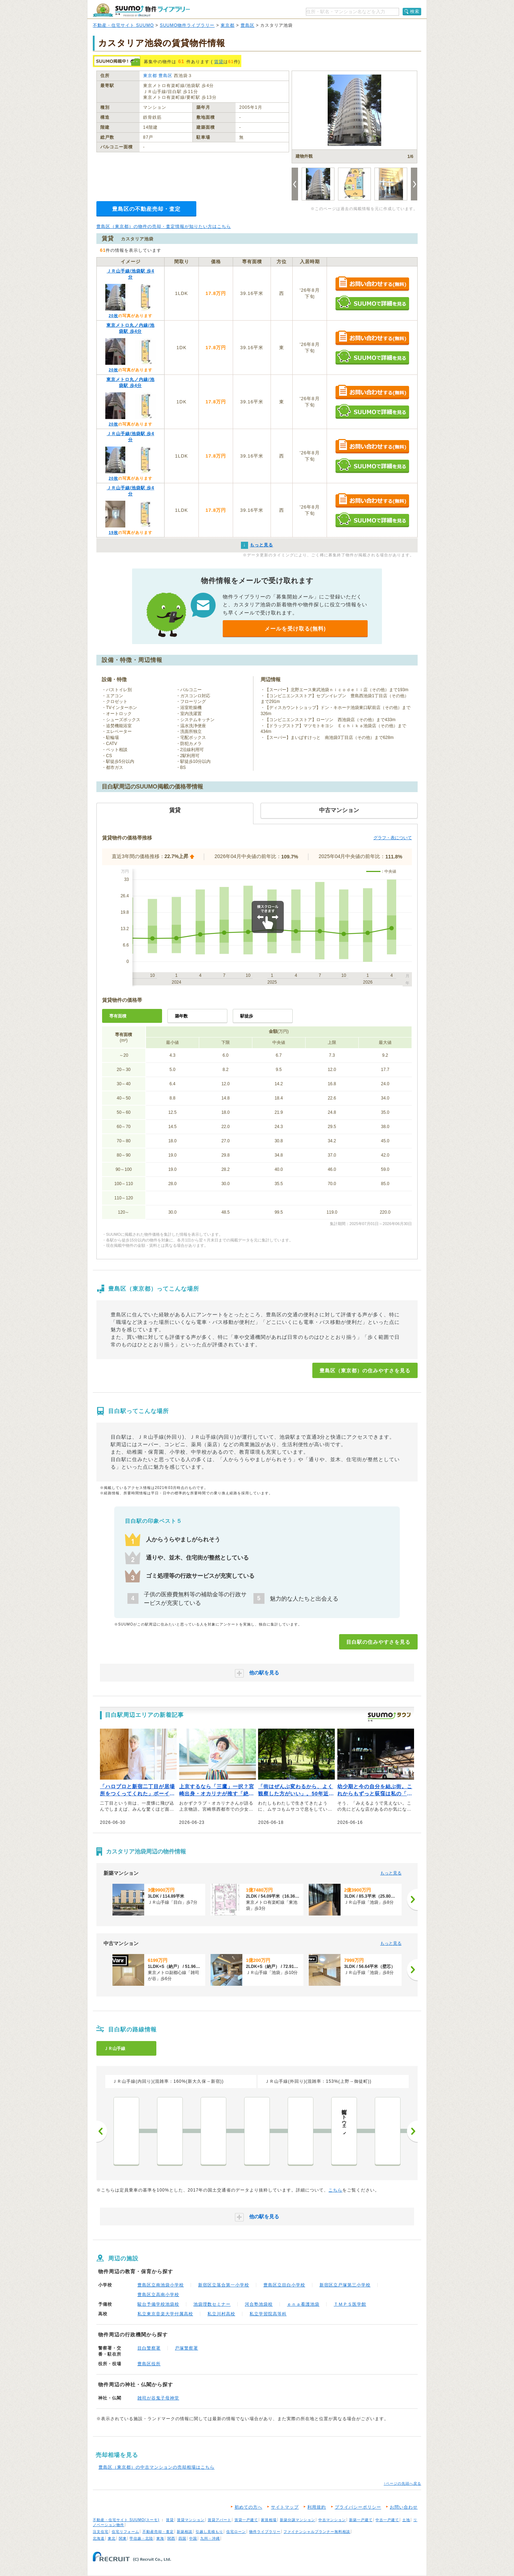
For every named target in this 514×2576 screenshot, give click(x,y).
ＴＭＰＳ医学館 (350, 2304)
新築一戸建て (361, 2520)
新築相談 (184, 2532)
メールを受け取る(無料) (295, 629)
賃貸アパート (219, 2520)
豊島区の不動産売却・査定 (146, 209)
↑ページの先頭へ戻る (402, 2483)
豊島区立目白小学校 (284, 2284)
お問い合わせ (404, 2507)
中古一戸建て (387, 2520)
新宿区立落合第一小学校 (223, 2284)
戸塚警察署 (186, 2348)
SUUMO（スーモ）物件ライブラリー (141, 10)
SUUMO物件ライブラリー (187, 25)
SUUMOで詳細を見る (372, 303)
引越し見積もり (209, 2532)
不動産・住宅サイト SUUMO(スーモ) (126, 2520)
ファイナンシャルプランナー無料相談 (316, 2532)
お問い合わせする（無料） (372, 284)
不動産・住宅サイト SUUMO (123, 25)
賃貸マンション (191, 2520)
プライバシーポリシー (358, 2507)
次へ (412, 2131)
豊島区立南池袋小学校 (160, 2284)
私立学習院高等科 (268, 2313)
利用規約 (316, 2507)
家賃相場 (269, 2520)
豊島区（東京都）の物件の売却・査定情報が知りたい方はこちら (163, 226)
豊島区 (248, 25)
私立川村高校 (221, 2313)
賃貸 (218, 61)
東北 (112, 2538)
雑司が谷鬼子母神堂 (158, 2398)
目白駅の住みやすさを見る (378, 1642)
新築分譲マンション (297, 2520)
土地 (406, 2520)
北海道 (99, 2538)
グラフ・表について (392, 837)
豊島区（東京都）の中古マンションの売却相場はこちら (157, 2467)
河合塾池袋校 (259, 2304)
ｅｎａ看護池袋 (303, 2304)
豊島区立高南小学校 (158, 2294)
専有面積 (117, 1016)
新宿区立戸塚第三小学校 (345, 2284)
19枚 (113, 532)
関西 (171, 2538)
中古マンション (332, 2520)
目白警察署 (149, 2348)
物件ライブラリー (265, 2532)
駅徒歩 (246, 1016)
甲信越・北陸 (141, 2538)
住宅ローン (236, 2532)
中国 (193, 2538)
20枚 (113, 315)
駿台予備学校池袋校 (158, 2304)
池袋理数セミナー (212, 2304)
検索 (414, 11)
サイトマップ (285, 2507)
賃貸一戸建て (246, 2520)
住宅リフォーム (125, 2532)
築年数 (181, 1016)
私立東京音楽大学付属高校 (165, 2313)
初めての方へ (248, 2507)
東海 (160, 2538)
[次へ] (412, 1899)
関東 (123, 2538)
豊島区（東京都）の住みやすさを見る (364, 1370)
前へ (101, 2131)
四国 (182, 2538)
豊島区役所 (149, 2363)
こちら (335, 2190)
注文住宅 (101, 2532)
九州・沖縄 (210, 2538)
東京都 (228, 25)
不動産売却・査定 (158, 2532)
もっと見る (391, 1873)
